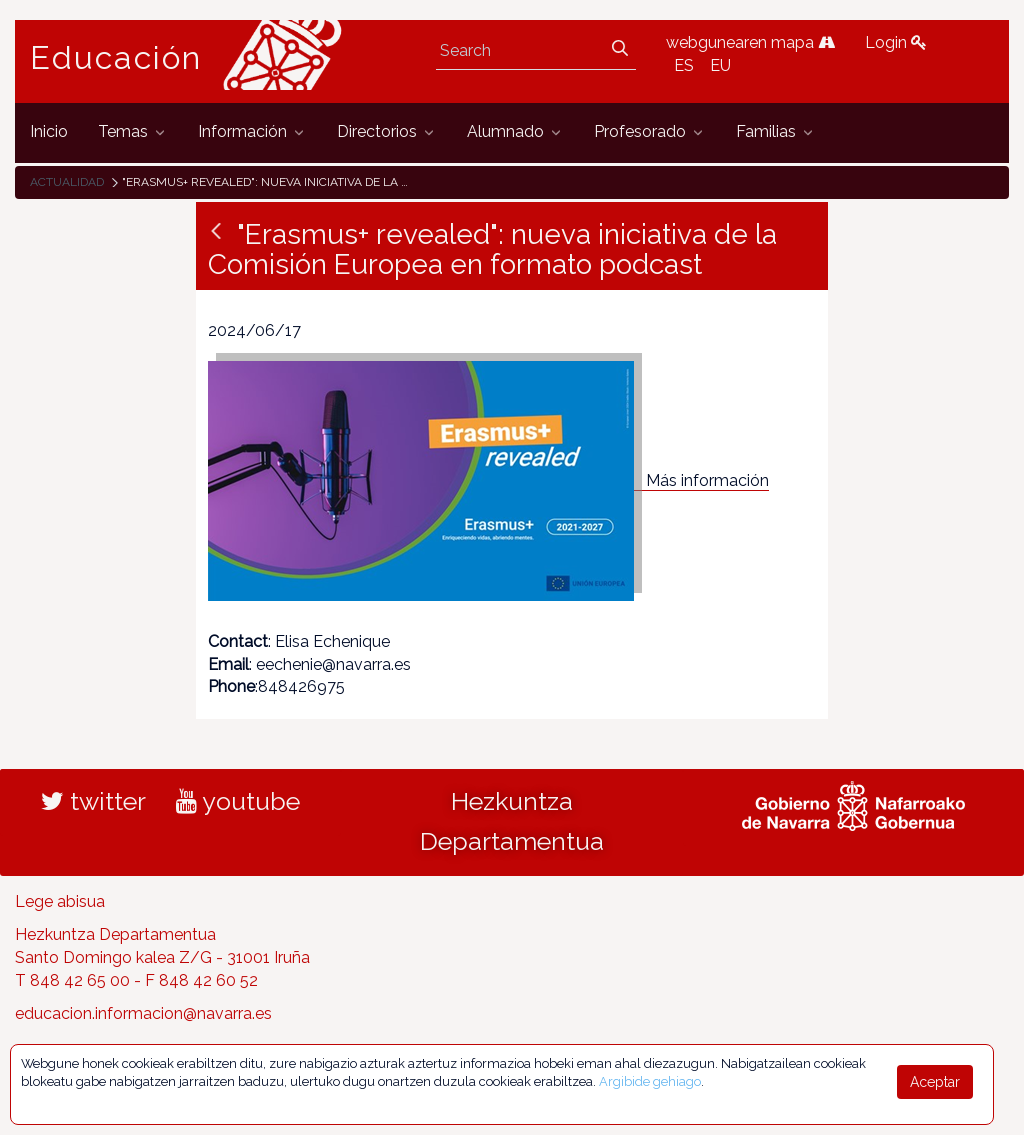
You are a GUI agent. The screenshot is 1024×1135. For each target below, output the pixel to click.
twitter (93, 801)
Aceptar (935, 1082)
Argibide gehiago (650, 1081)
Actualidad (67, 182)
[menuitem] (49, 132)
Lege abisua (60, 901)
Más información (707, 480)
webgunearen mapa (750, 42)
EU (720, 65)
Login (896, 42)
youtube (238, 801)
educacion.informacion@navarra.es (143, 1013)
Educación (116, 58)
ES (684, 65)
